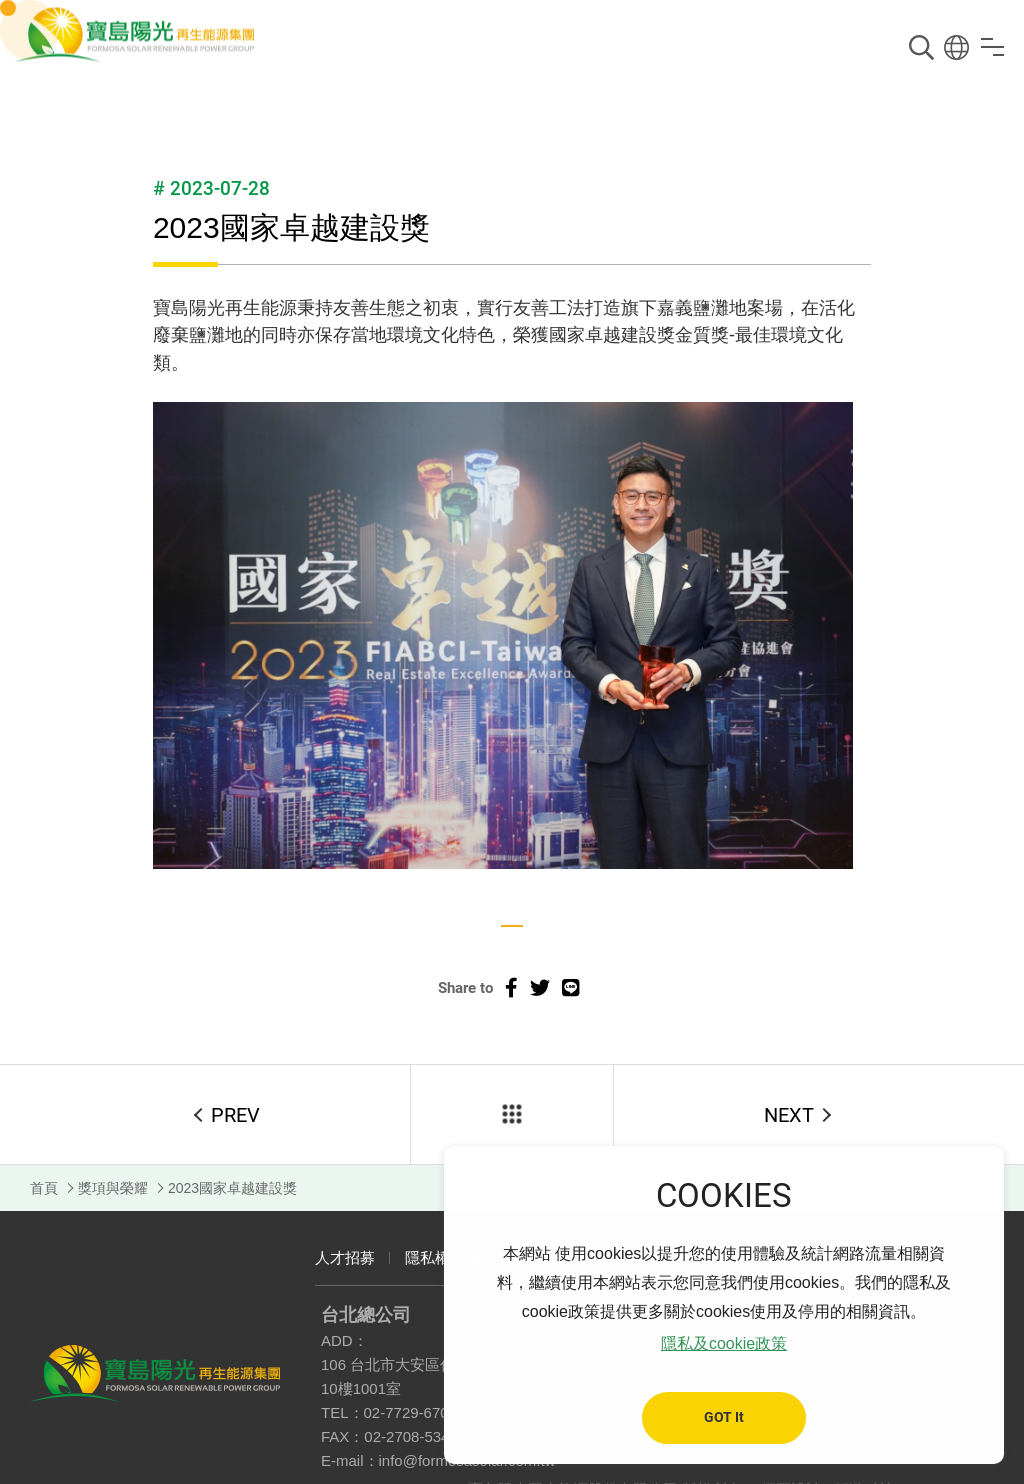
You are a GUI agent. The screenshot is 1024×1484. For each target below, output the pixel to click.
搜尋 (921, 47)
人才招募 (345, 1257)
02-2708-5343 (410, 1436)
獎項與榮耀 (113, 1188)
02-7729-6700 (410, 1412)
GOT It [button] (724, 1417)
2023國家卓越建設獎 (232, 1188)
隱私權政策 (442, 1257)
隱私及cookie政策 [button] (724, 1343)
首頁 (44, 1188)
